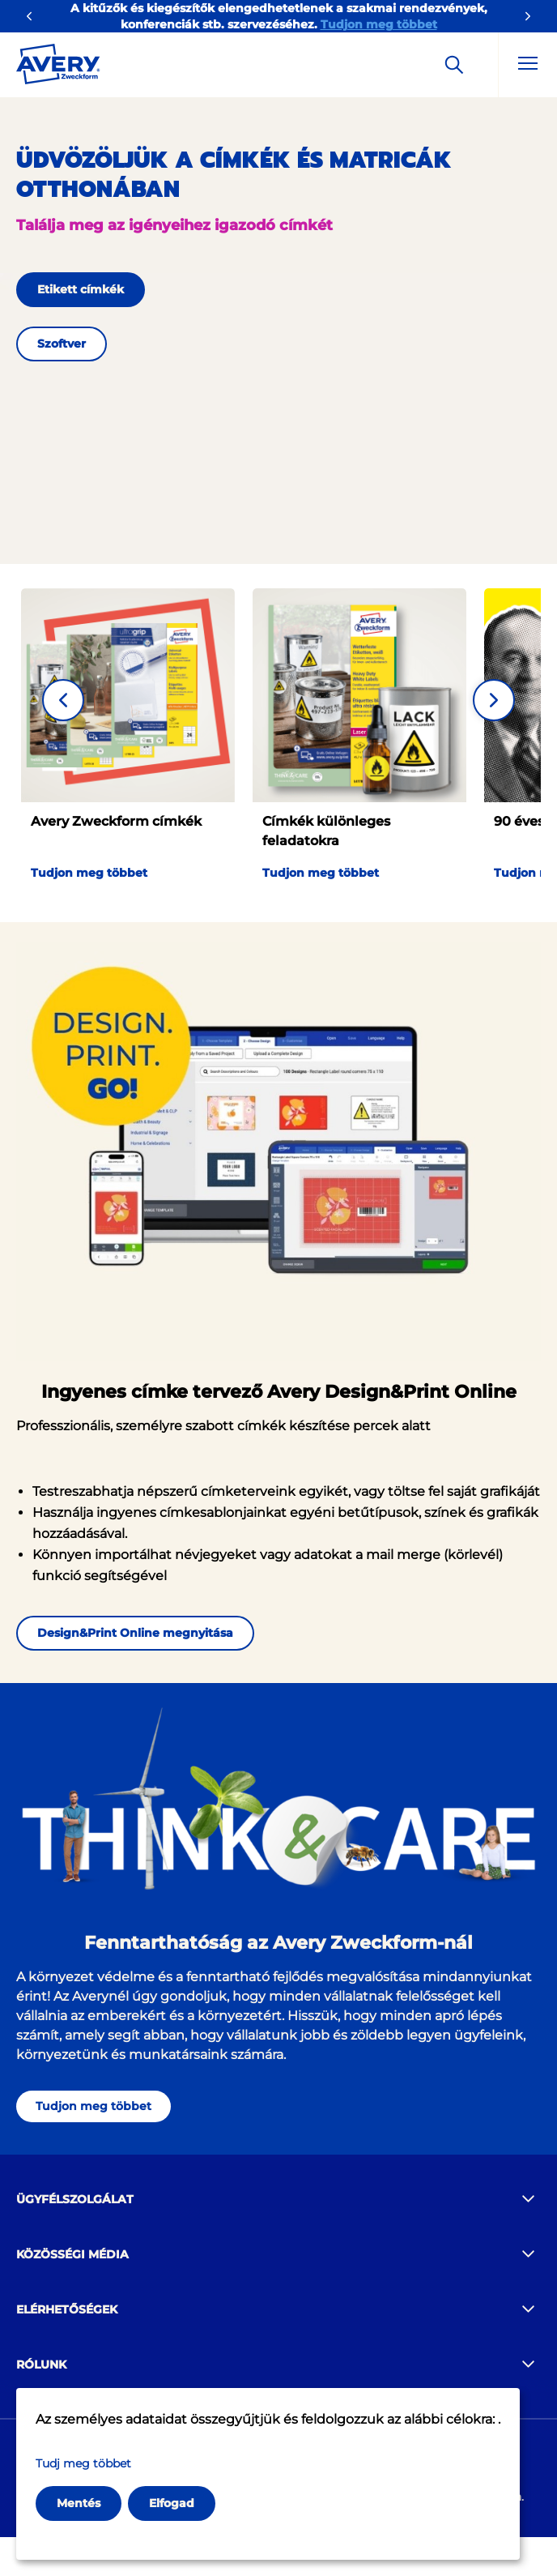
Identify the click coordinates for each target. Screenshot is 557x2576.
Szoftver (61, 343)
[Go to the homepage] (58, 67)
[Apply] (454, 64)
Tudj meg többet (83, 2463)
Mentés (78, 2503)
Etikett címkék (80, 289)
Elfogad (171, 2503)
